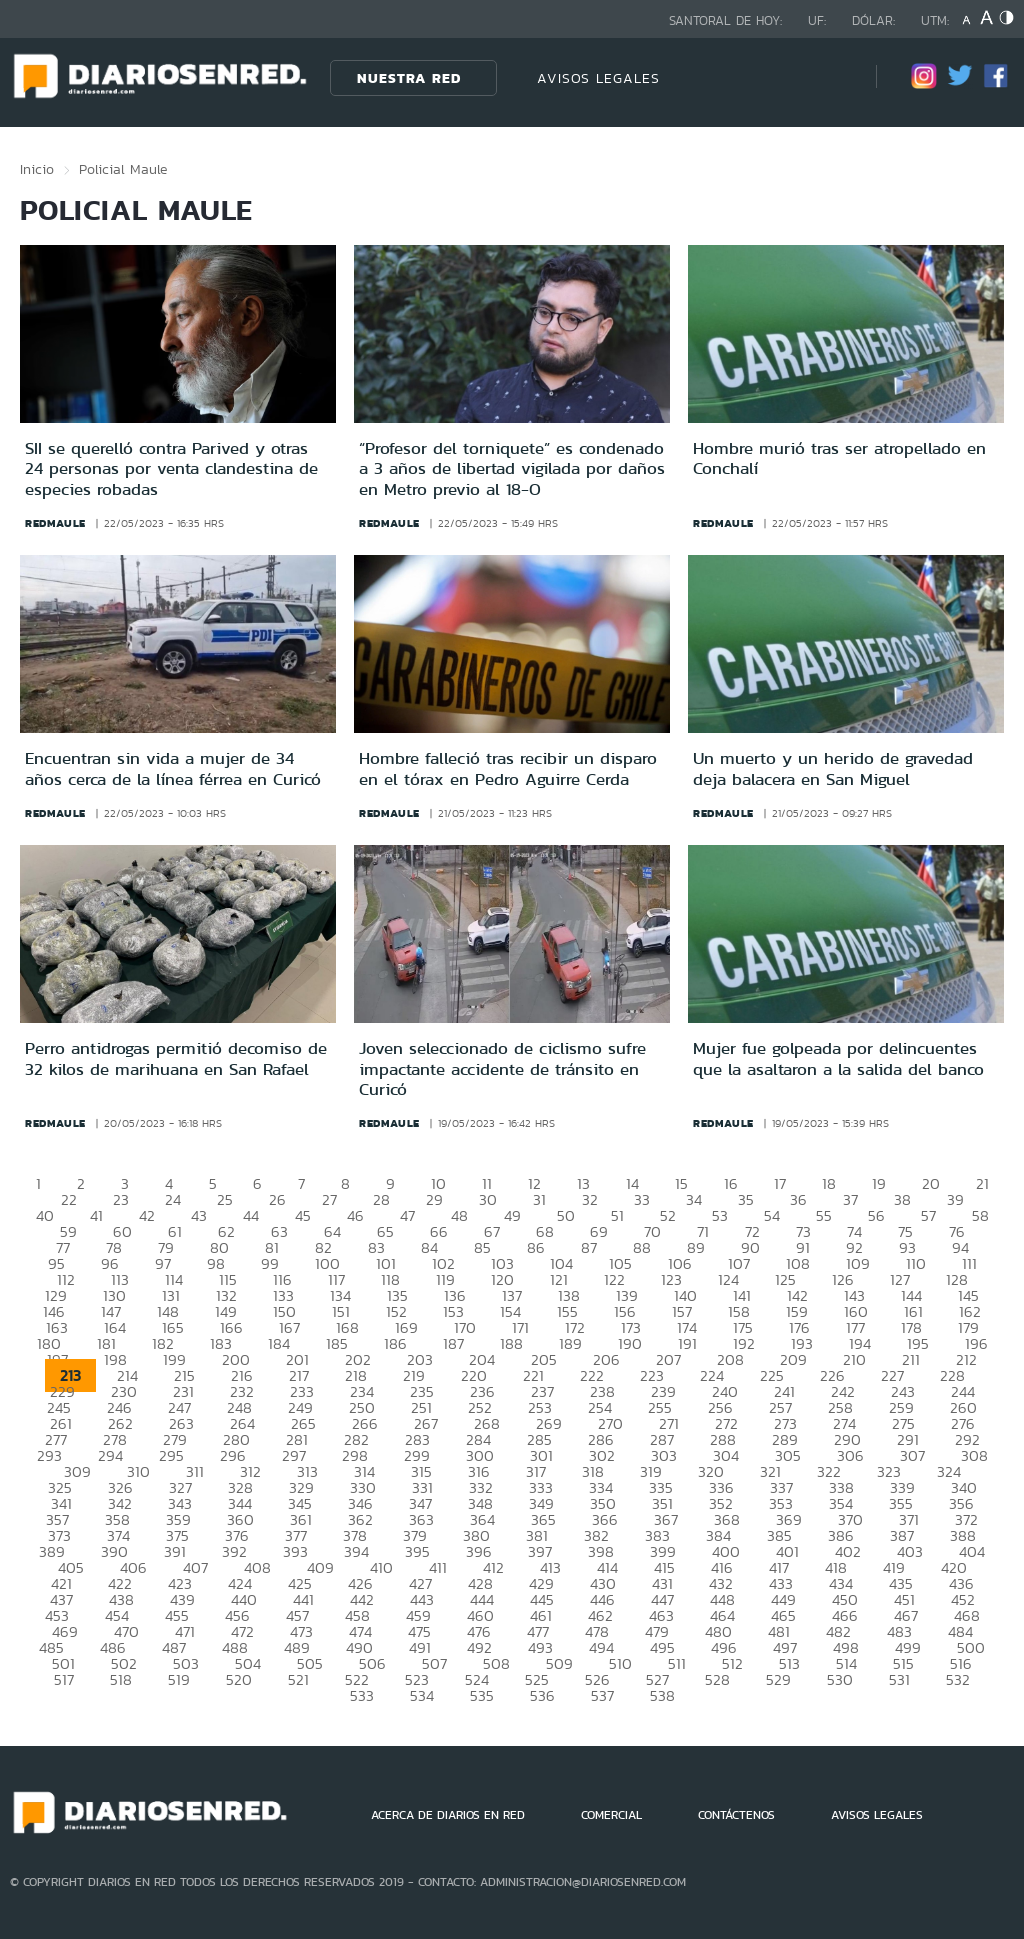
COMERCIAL (611, 1815)
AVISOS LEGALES (598, 78)
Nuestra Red (409, 78)
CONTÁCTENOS (736, 1815)
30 (488, 1199)
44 (251, 1215)
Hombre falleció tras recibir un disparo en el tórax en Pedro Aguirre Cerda (508, 768)
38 (902, 1199)
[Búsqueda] (831, 77)
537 (602, 1695)
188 (511, 1343)
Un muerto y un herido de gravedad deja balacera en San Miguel (833, 768)
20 (931, 1183)
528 (717, 1679)
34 (694, 1199)
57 (928, 1215)
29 (434, 1199)
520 (239, 1679)
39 (955, 1199)
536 (542, 1695)
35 (746, 1199)
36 (798, 1199)
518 (121, 1679)
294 (110, 1455)
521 (298, 1679)
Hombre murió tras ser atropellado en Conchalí (839, 458)
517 (64, 1679)
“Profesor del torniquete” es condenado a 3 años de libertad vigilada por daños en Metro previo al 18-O (512, 468)
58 (980, 1215)
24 (173, 1199)
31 (539, 1199)
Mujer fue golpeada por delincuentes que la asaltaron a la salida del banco (838, 1058)
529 (778, 1679)
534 (422, 1695)
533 (362, 1695)
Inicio (37, 169)
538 (662, 1695)
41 (96, 1215)
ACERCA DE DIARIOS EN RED (448, 1815)
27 (329, 1199)
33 (642, 1199)
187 (453, 1343)
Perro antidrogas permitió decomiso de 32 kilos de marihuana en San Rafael (176, 1058)
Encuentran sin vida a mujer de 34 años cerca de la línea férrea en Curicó (173, 768)
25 (225, 1199)
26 (277, 1199)
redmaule (55, 523)
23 (121, 1199)
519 (179, 1679)
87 (589, 1247)
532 (958, 1679)
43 (199, 1215)
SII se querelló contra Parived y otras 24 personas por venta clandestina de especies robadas (171, 468)
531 (899, 1679)
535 (482, 1695)
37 (850, 1199)
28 (381, 1199)
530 (840, 1679)
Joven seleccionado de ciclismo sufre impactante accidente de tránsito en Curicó (502, 1068)
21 (982, 1183)
